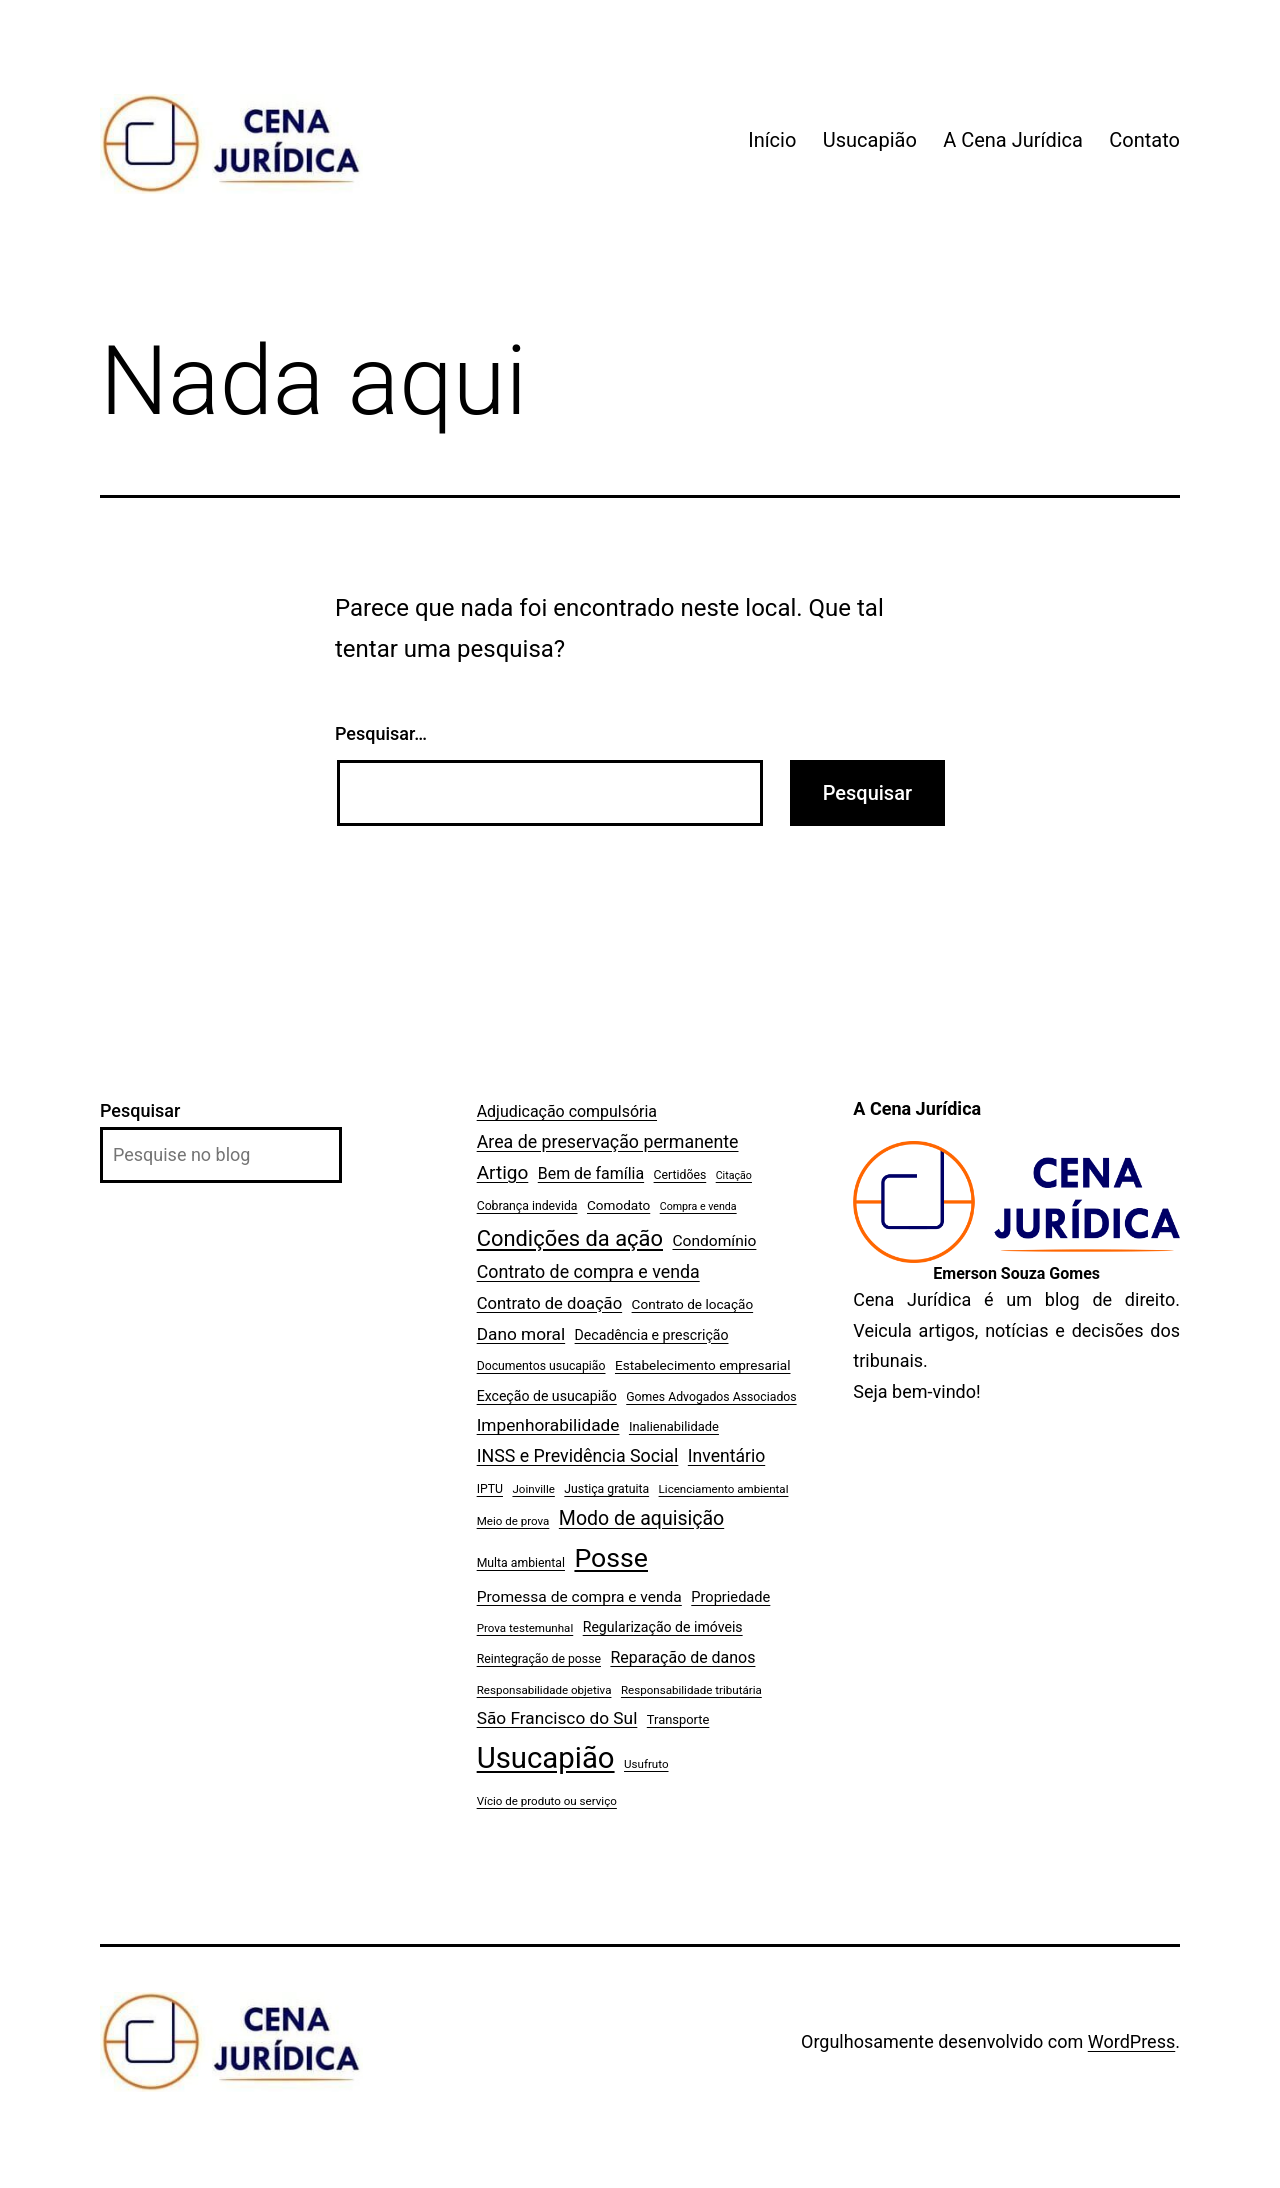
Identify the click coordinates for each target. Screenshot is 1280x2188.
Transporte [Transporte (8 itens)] (678, 1719)
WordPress (1131, 2041)
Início (772, 140)
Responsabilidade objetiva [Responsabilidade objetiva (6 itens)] (544, 1690)
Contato (1144, 140)
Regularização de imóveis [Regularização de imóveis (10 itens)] (663, 1627)
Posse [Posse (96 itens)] (611, 1558)
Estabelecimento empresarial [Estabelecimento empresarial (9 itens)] (703, 1365)
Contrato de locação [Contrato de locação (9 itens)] (693, 1304)
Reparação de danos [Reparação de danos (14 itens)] (682, 1657)
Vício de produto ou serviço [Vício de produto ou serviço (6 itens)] (547, 1801)
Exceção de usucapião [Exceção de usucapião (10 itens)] (547, 1396)
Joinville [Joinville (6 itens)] (533, 1489)
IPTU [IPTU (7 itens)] (490, 1489)
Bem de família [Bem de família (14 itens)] (591, 1173)
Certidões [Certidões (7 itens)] (680, 1175)
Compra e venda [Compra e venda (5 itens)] (698, 1206)
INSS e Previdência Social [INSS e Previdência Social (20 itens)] (578, 1455)
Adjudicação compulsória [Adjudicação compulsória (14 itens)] (567, 1111)
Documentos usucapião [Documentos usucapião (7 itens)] (541, 1366)
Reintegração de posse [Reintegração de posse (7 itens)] (539, 1659)
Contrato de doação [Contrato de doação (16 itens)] (549, 1303)
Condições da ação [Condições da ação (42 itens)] (570, 1238)
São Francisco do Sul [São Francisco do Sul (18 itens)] (557, 1718)
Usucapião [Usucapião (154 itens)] (546, 1758)
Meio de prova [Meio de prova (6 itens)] (513, 1521)
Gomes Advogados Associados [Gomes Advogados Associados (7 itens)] (711, 1397)
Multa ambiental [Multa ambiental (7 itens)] (521, 1563)
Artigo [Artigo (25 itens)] (503, 1172)
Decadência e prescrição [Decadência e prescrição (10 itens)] (652, 1335)
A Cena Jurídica (1013, 140)
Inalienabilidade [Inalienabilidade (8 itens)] (674, 1426)
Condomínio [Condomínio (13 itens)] (714, 1241)
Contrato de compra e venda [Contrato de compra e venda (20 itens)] (588, 1271)
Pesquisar (140, 1110)
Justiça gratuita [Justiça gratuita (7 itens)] (606, 1489)
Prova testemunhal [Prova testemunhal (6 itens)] (525, 1628)
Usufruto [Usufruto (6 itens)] (646, 1764)
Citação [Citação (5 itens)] (734, 1175)
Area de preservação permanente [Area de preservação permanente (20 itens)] (608, 1141)
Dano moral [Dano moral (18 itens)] (521, 1334)
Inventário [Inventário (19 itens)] (726, 1456)
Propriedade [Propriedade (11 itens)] (730, 1597)
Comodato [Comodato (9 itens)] (618, 1205)
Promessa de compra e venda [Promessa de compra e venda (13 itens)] (579, 1597)
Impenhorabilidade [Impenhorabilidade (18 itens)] (548, 1425)
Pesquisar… (381, 733)
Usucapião (870, 140)
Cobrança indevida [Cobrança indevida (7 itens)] (527, 1206)
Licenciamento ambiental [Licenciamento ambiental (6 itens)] (724, 1489)
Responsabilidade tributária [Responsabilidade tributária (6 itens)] (691, 1690)
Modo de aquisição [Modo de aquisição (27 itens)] (641, 1518)
